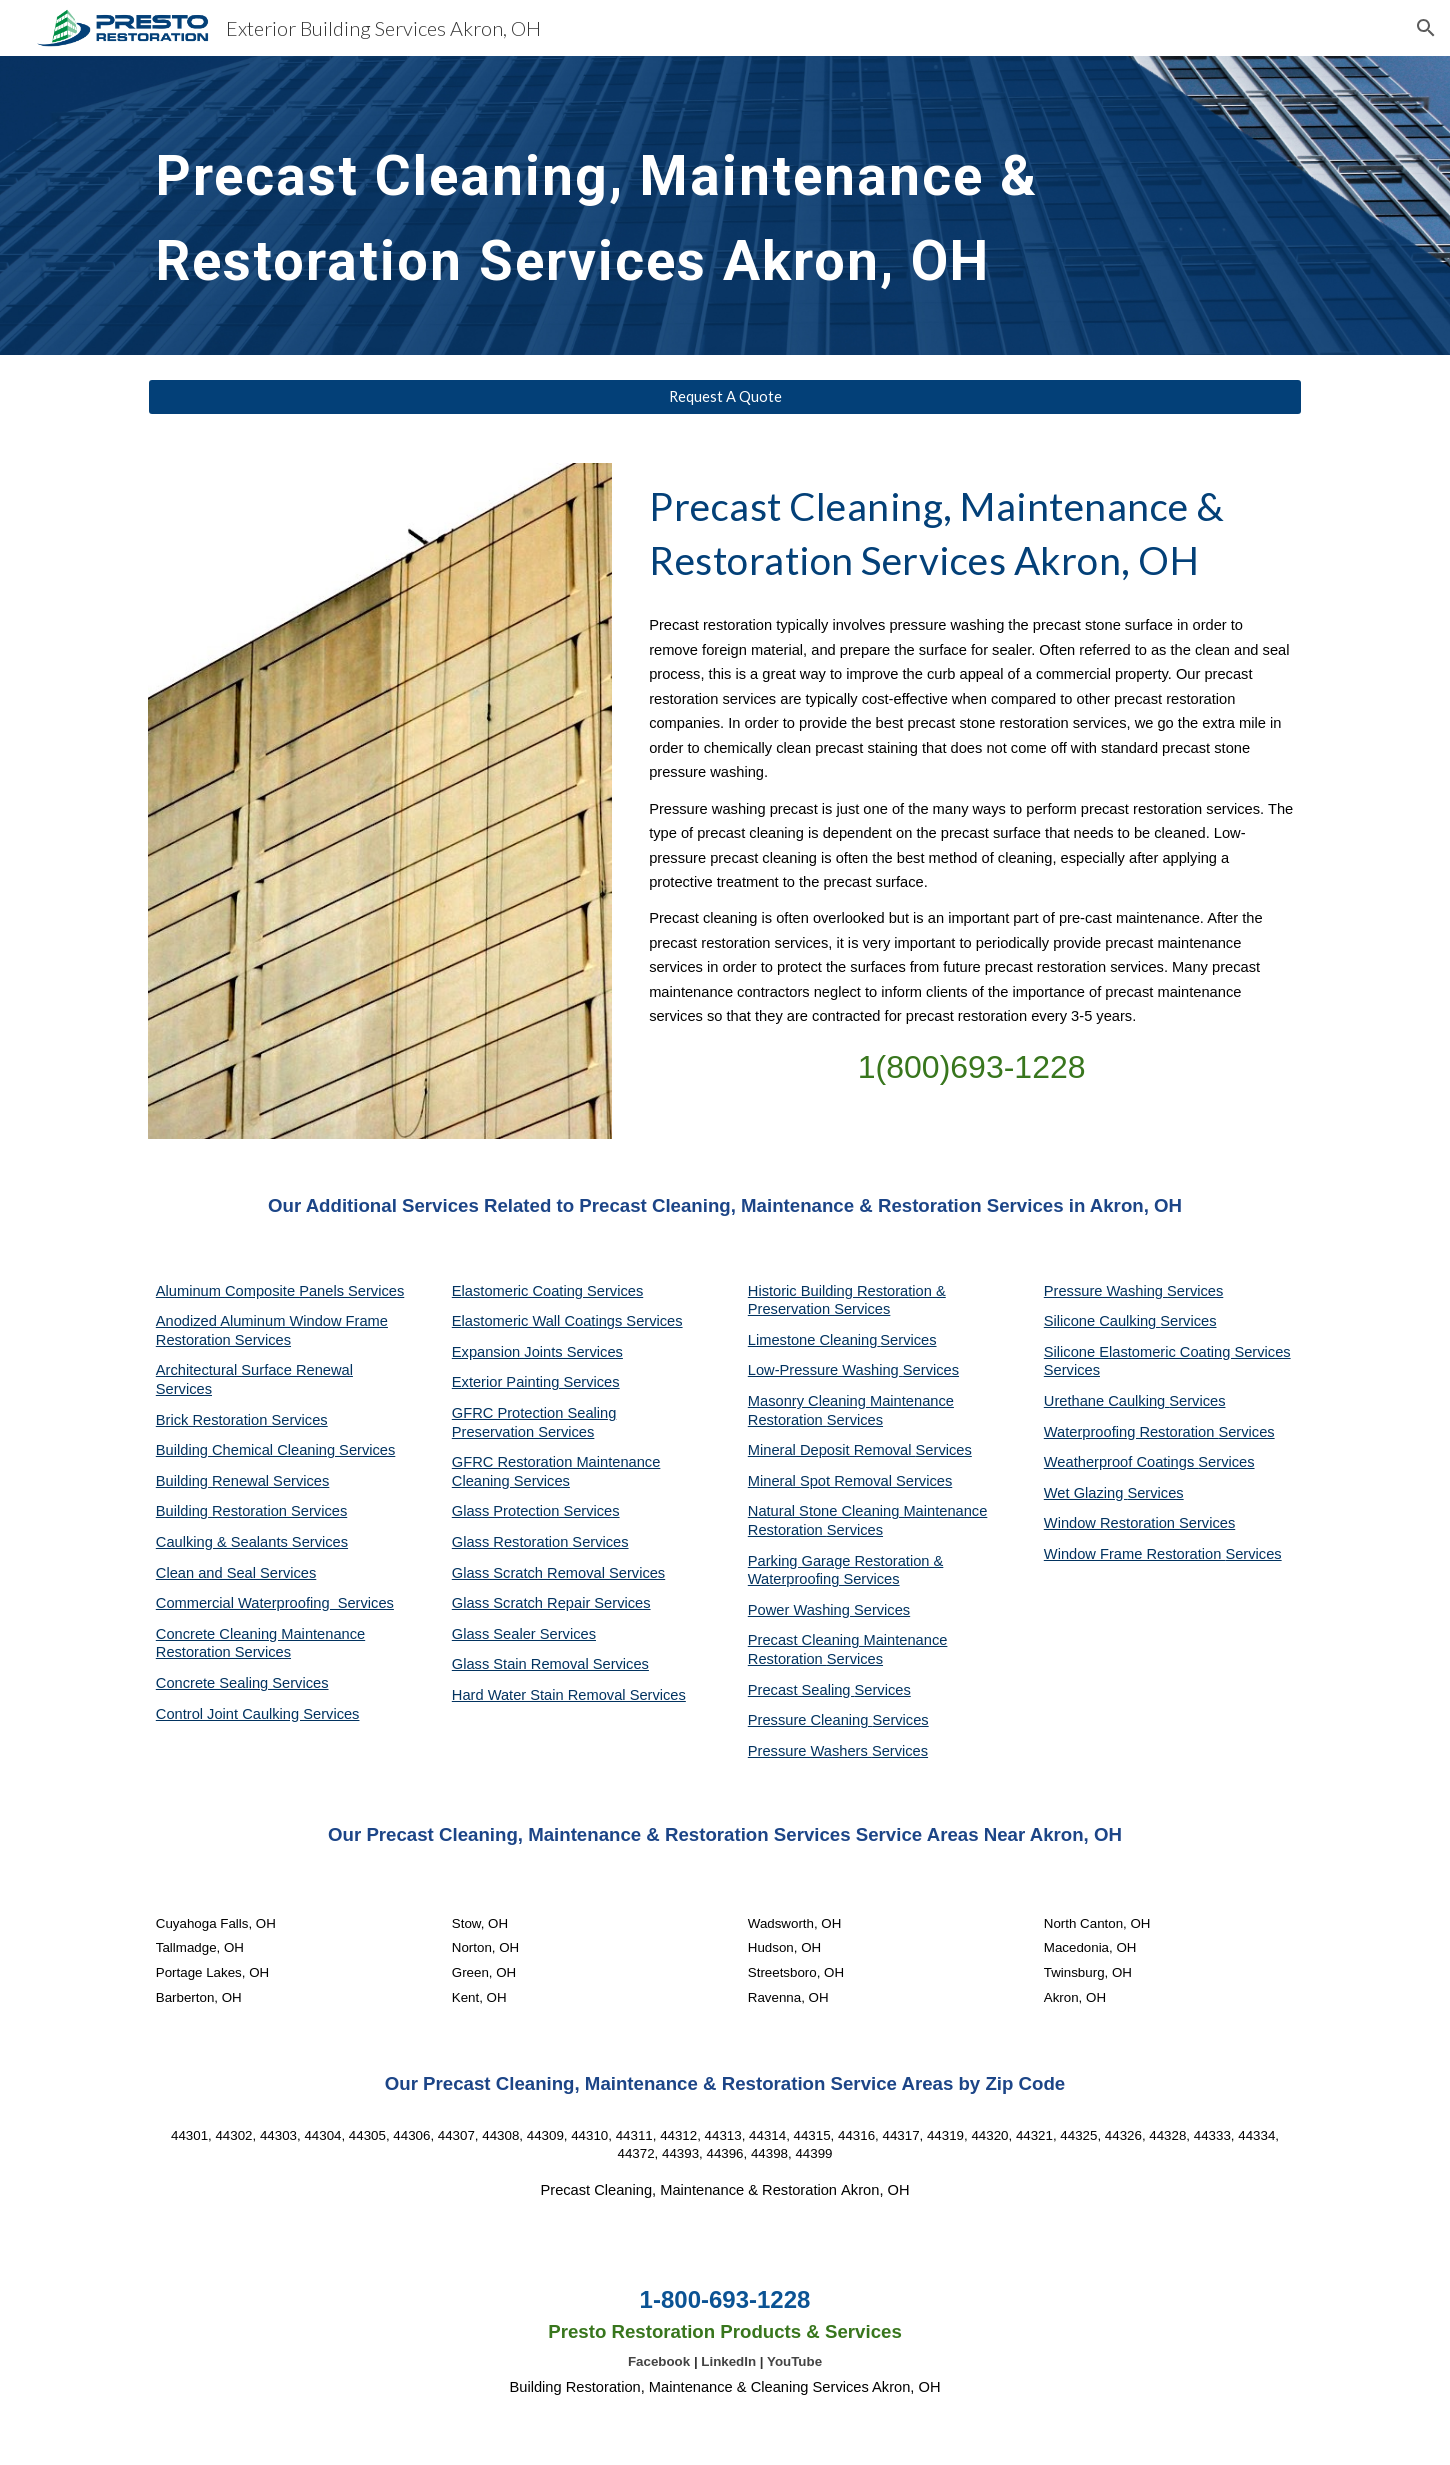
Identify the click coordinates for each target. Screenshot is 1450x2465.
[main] (676, 205)
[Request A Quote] (725, 397)
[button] (1426, 28)
